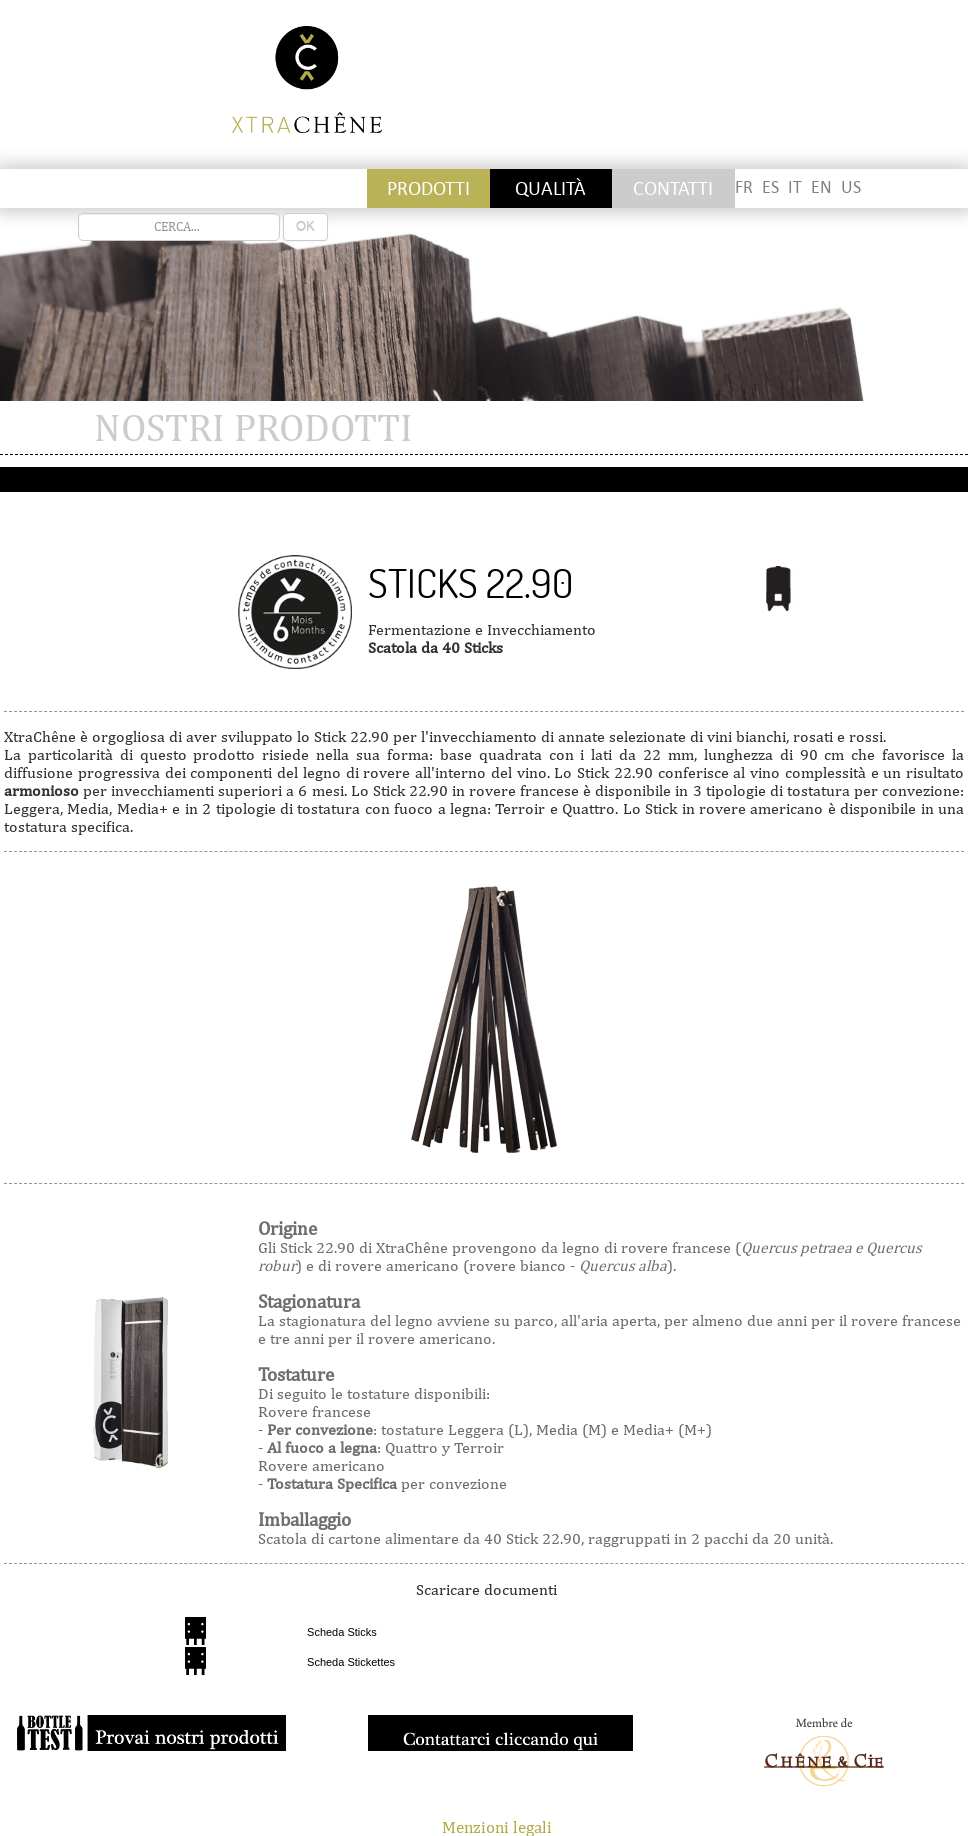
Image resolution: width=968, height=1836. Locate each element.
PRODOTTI (428, 188)
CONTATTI (673, 188)
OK (305, 226)
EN (821, 187)
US (851, 187)
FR (744, 187)
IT (795, 187)
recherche (78, 213)
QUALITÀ (550, 188)
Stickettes (65, 188)
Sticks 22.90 (470, 583)
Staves (188, 188)
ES (770, 187)
